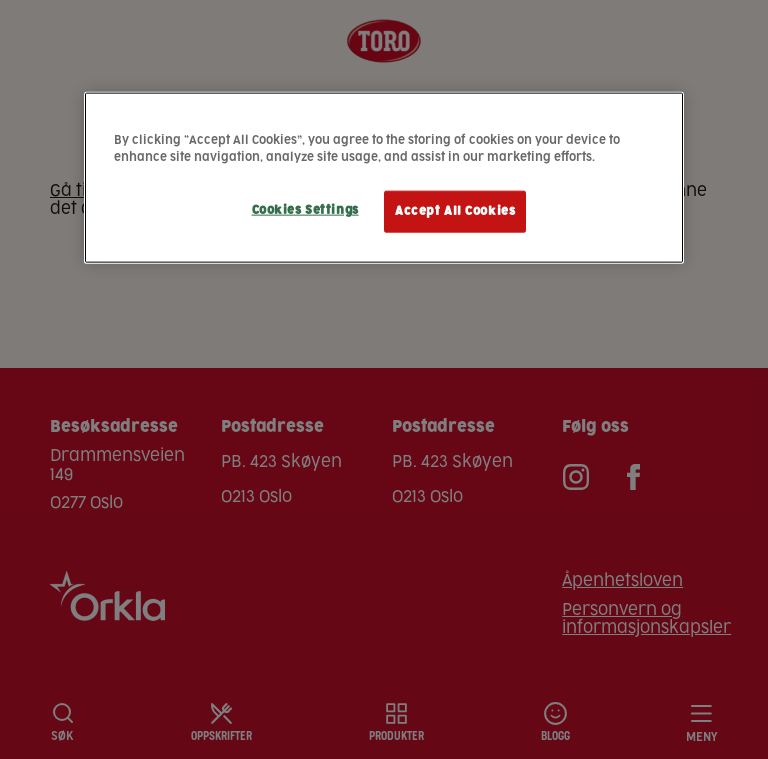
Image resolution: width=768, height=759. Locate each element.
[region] (384, 177)
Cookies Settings (305, 210)
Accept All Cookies (455, 211)
